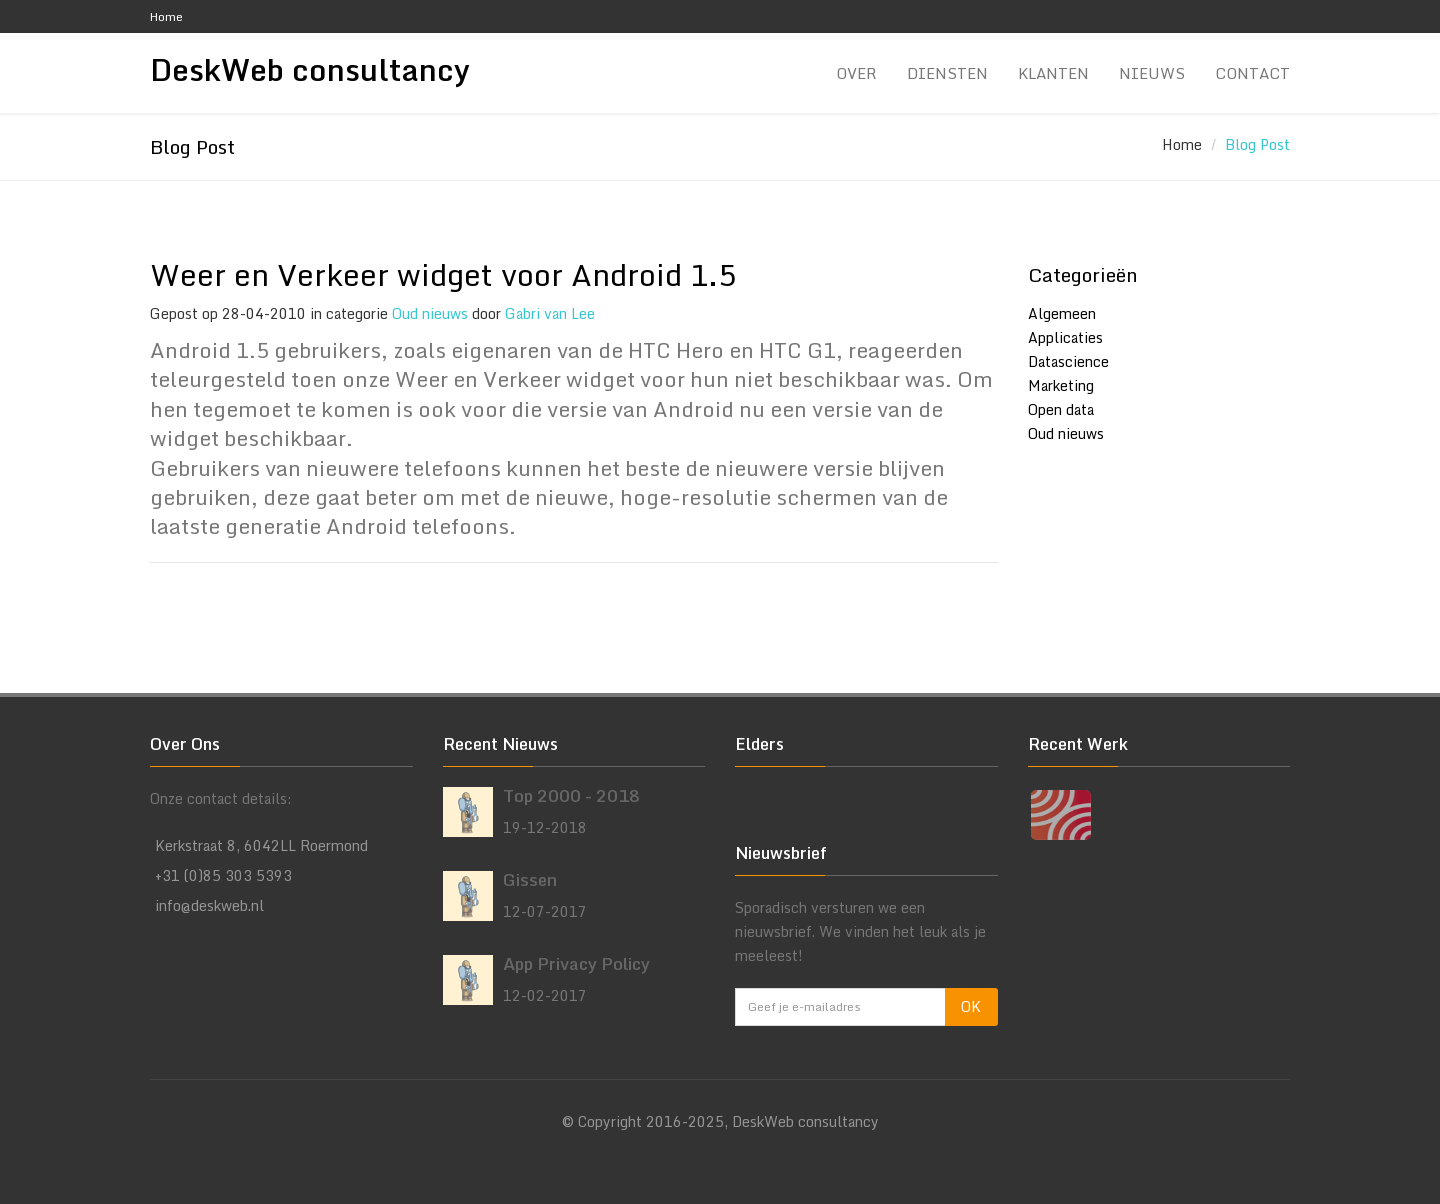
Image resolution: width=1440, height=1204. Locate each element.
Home (166, 16)
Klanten (1053, 73)
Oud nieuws (430, 313)
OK (971, 1006)
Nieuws (1152, 73)
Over (856, 73)
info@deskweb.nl (209, 905)
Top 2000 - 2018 (571, 795)
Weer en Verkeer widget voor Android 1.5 (443, 274)
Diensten (947, 73)
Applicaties (1065, 337)
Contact (1252, 73)
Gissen (530, 879)
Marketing (1061, 385)
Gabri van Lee (550, 313)
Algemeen (1062, 313)
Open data (1061, 409)
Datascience (1068, 361)
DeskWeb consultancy (310, 71)
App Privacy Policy (576, 963)
